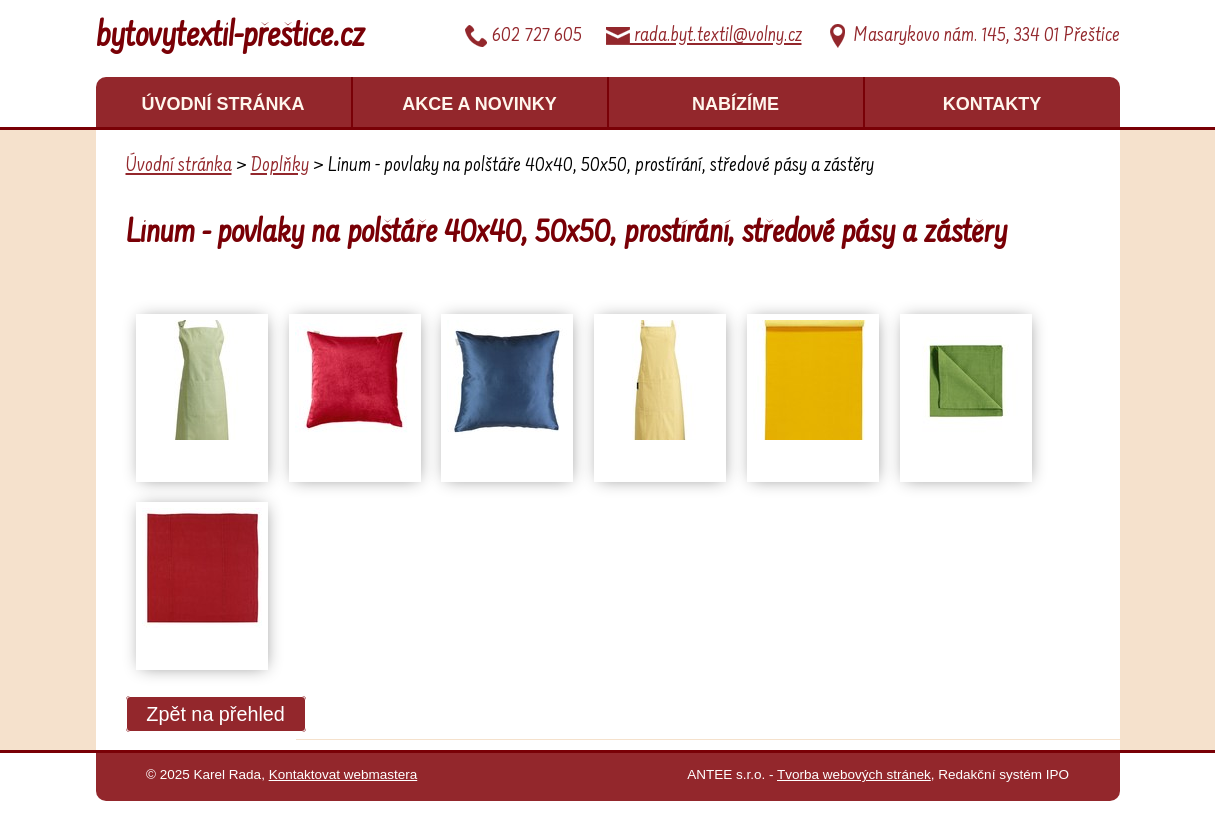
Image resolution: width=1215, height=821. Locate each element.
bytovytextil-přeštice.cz (230, 38)
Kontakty (992, 104)
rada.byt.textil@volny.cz (704, 36)
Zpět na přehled (215, 714)
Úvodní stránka (222, 104)
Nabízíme (735, 104)
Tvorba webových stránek (854, 774)
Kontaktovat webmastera (343, 774)
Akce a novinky (479, 104)
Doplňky (280, 166)
